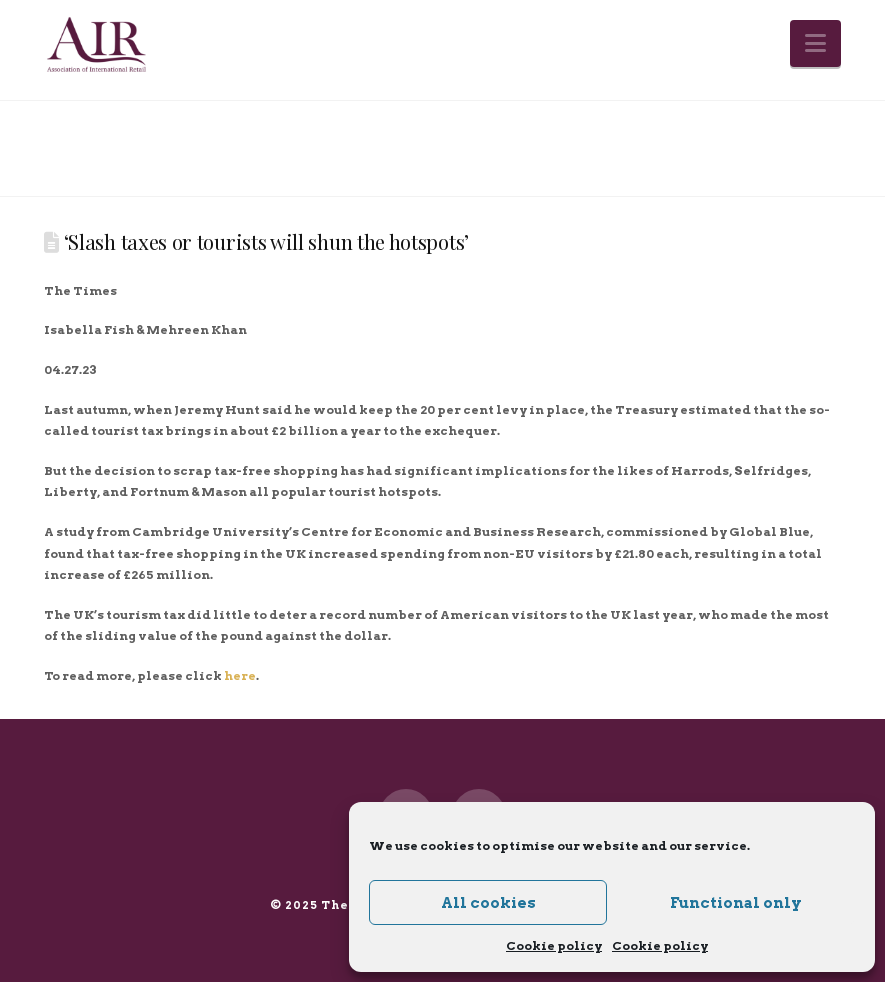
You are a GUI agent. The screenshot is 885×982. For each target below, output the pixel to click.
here (240, 675)
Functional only (736, 903)
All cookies (488, 903)
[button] (815, 43)
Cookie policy (554, 945)
